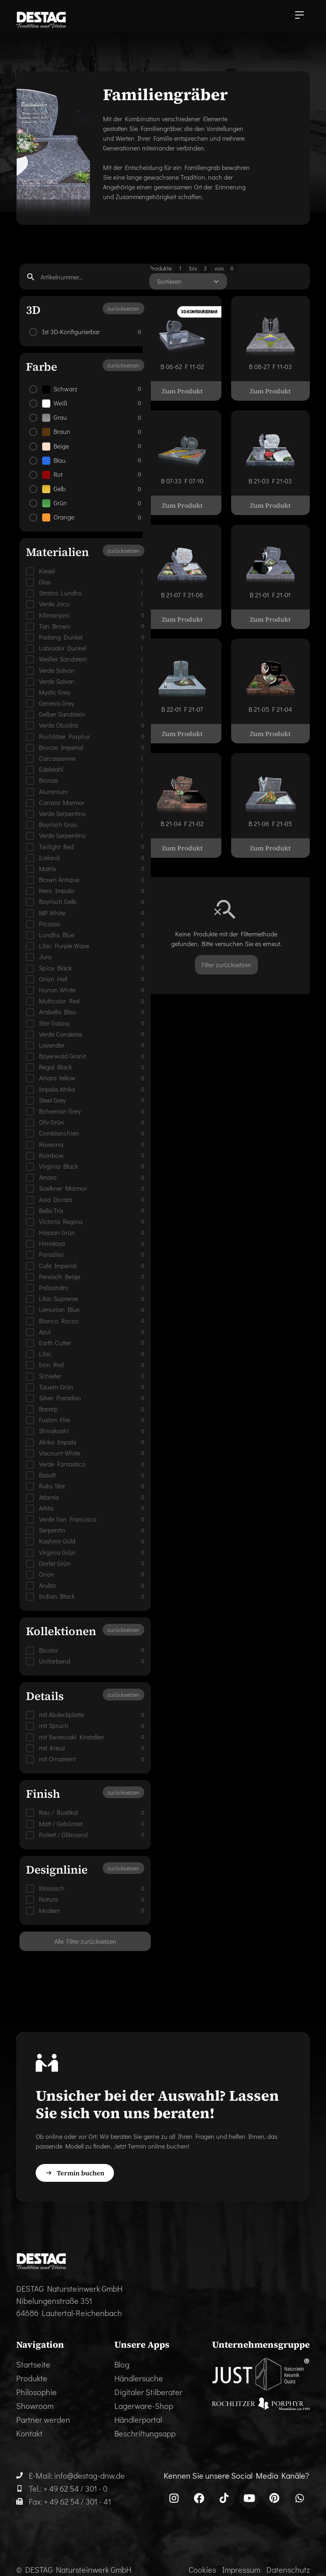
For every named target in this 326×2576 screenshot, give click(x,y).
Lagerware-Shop (143, 2405)
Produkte (31, 2378)
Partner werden (43, 2419)
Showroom (35, 2405)
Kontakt (29, 2433)
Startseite (33, 2364)
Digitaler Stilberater (148, 2392)
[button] (299, 16)
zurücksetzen (123, 308)
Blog (121, 2364)
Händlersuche (138, 2378)
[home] (41, 20)
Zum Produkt (182, 390)
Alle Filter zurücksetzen (85, 1941)
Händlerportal (138, 2419)
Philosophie (36, 2392)
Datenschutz (288, 2569)
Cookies (202, 2569)
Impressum (241, 2569)
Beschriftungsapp (145, 2433)
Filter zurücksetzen (226, 964)
